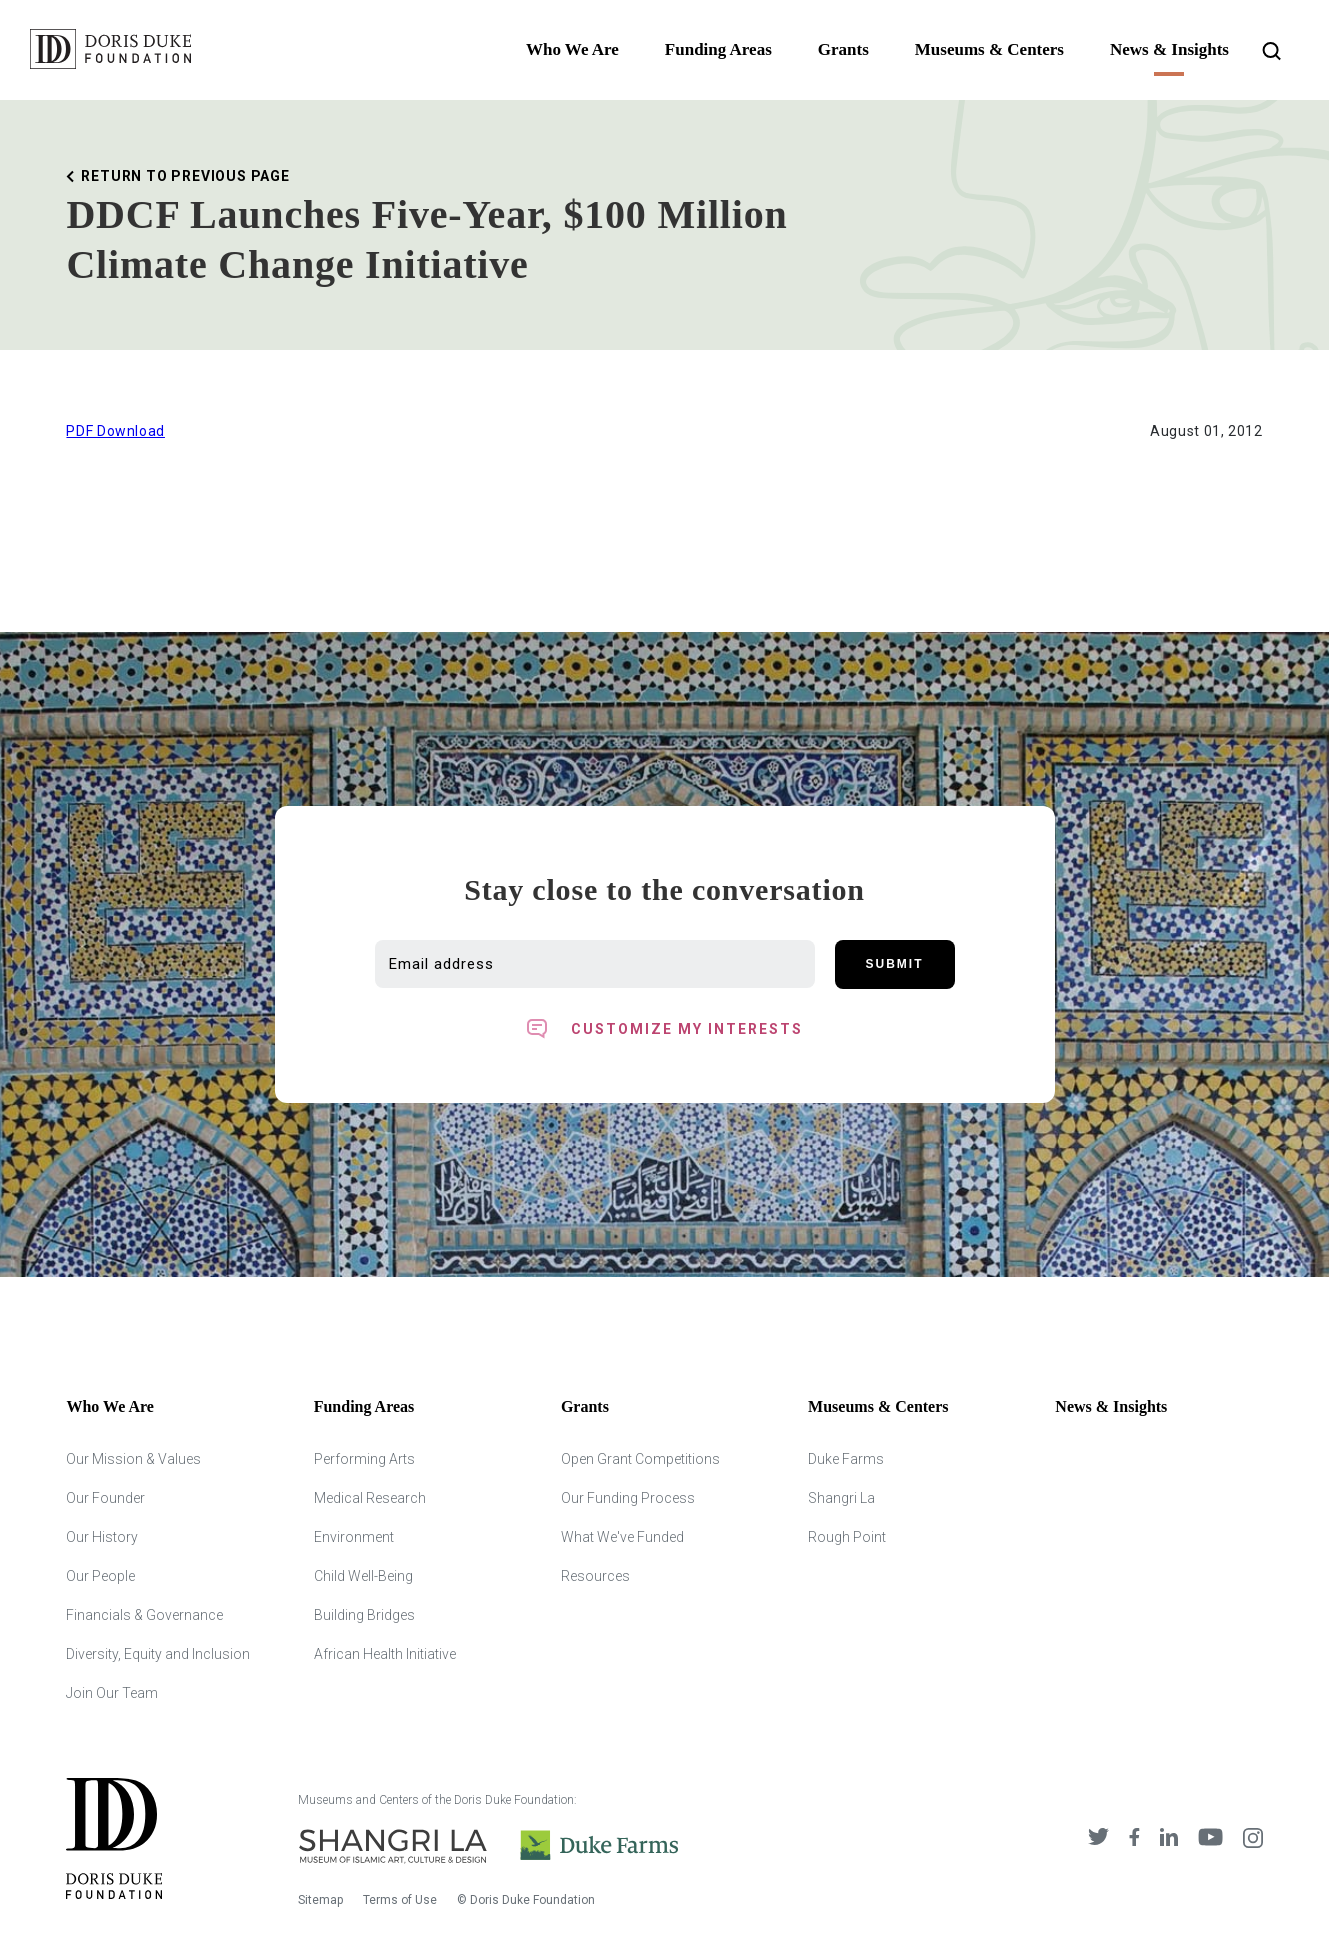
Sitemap (320, 1900)
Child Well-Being (363, 1576)
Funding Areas (718, 49)
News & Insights (1169, 49)
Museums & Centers (989, 49)
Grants (843, 49)
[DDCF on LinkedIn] (1169, 1839)
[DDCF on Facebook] (1134, 1839)
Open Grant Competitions (640, 1459)
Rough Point (847, 1537)
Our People (100, 1576)
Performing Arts (364, 1459)
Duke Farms (846, 1459)
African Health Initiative (385, 1654)
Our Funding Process (628, 1498)
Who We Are (572, 49)
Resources (595, 1576)
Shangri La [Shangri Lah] (841, 1498)
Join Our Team (112, 1693)
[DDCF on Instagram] (1253, 1839)
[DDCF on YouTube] (1210, 1839)
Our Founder (105, 1498)
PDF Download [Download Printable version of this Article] (115, 431)
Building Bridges (364, 1615)
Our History (102, 1537)
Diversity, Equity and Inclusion (158, 1654)
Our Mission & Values (133, 1459)
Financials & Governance (144, 1615)
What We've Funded (622, 1537)
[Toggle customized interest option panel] (665, 1029)
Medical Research (370, 1498)
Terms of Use (400, 1900)
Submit (895, 964)
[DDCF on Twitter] (1098, 1839)
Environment (354, 1537)
